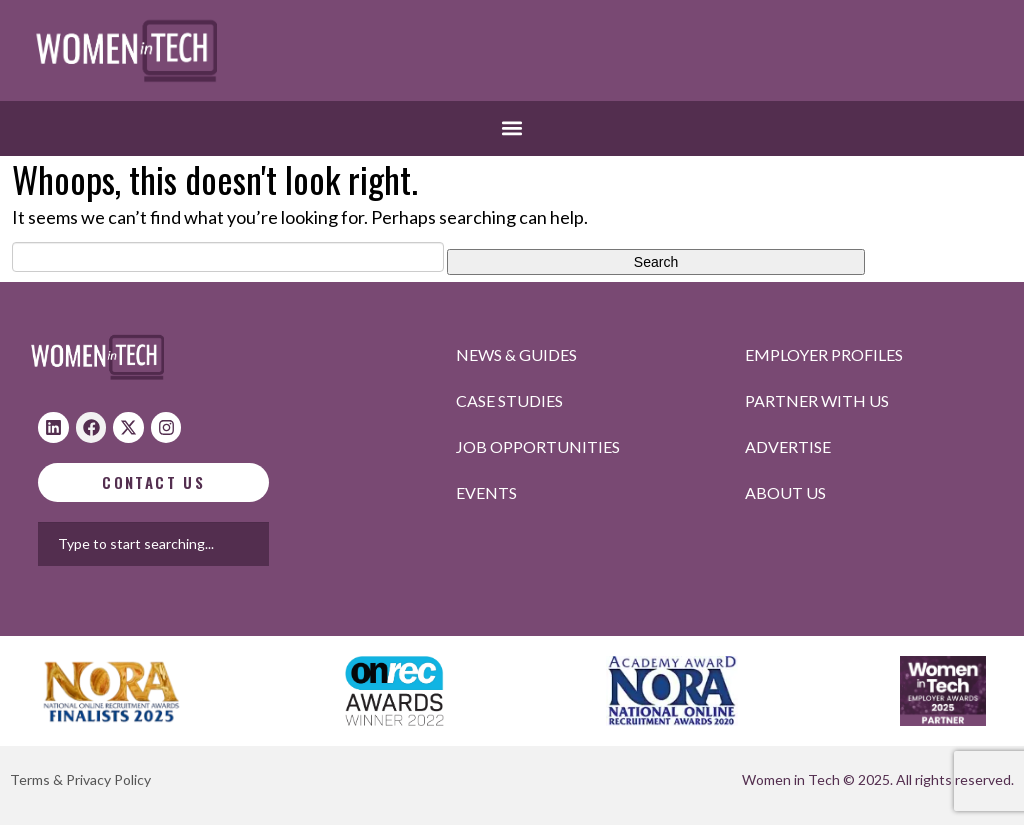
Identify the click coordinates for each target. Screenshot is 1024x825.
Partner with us (817, 400)
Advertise (788, 446)
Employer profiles (824, 354)
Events (486, 492)
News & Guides (516, 354)
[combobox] (257, 544)
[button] (512, 128)
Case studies (509, 400)
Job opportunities (538, 446)
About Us (785, 492)
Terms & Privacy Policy (80, 779)
